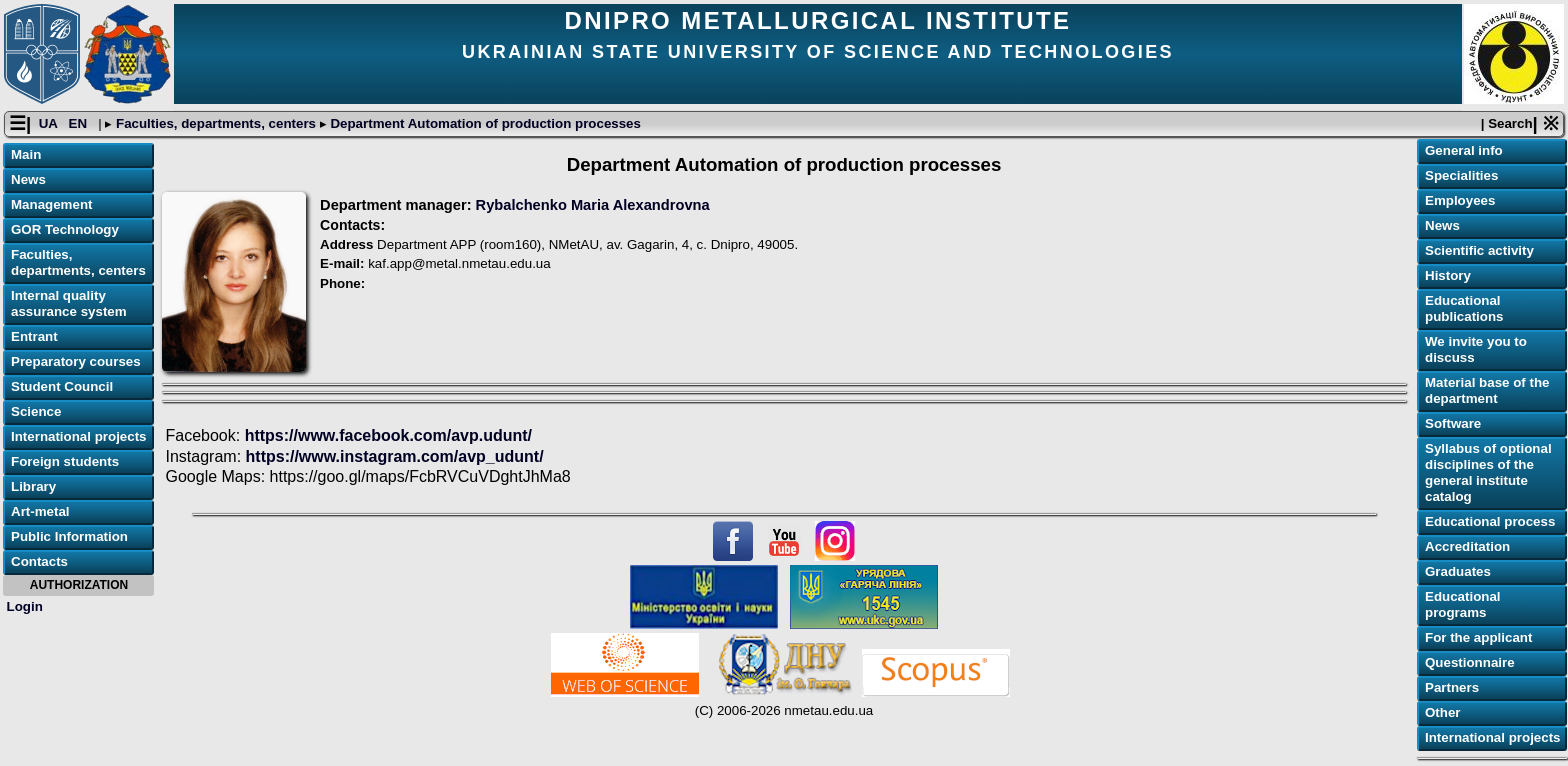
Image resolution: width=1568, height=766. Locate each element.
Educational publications (1464, 308)
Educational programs (1463, 604)
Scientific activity (1479, 250)
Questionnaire (1470, 662)
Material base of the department (1487, 390)
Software (1453, 423)
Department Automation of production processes (484, 123)
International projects (79, 436)
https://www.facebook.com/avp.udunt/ (388, 435)
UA (50, 123)
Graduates (1458, 571)
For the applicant (1478, 637)
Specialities (1461, 175)
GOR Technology (65, 229)
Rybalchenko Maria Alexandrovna (593, 205)
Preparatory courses (76, 361)
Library (33, 486)
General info (1464, 150)
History (1448, 275)
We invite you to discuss (1476, 349)
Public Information (69, 536)
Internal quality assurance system (69, 303)
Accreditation (1467, 546)
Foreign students (65, 461)
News (28, 179)
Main (26, 154)
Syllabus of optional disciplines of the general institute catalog (1488, 472)
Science (36, 411)
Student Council (62, 386)
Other (1443, 712)
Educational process (1490, 521)
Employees (1460, 200)
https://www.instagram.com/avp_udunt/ (392, 456)
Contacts (39, 561)
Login (25, 606)
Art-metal (40, 511)
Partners (1452, 687)
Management (51, 204)
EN (80, 123)
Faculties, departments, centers (215, 123)
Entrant (34, 336)
